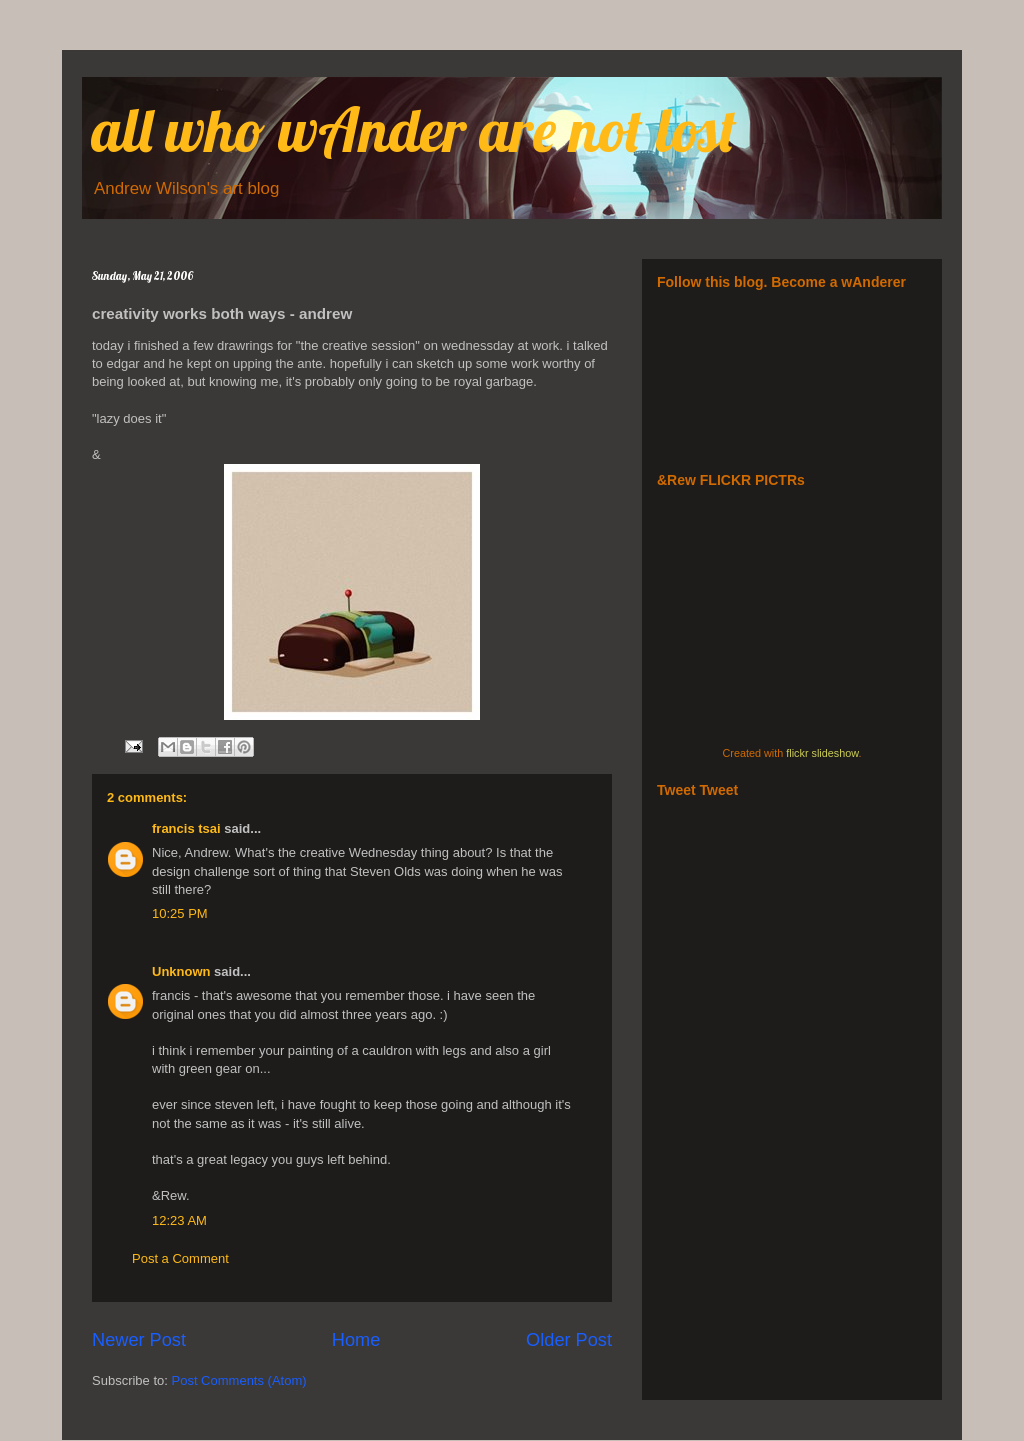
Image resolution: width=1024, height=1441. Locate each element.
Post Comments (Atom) (239, 1380)
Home (356, 1340)
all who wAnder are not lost (414, 129)
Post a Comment (180, 1258)
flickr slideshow (822, 753)
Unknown (181, 971)
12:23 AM (179, 1220)
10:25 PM (180, 913)
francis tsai (186, 828)
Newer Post (139, 1340)
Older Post (569, 1340)
